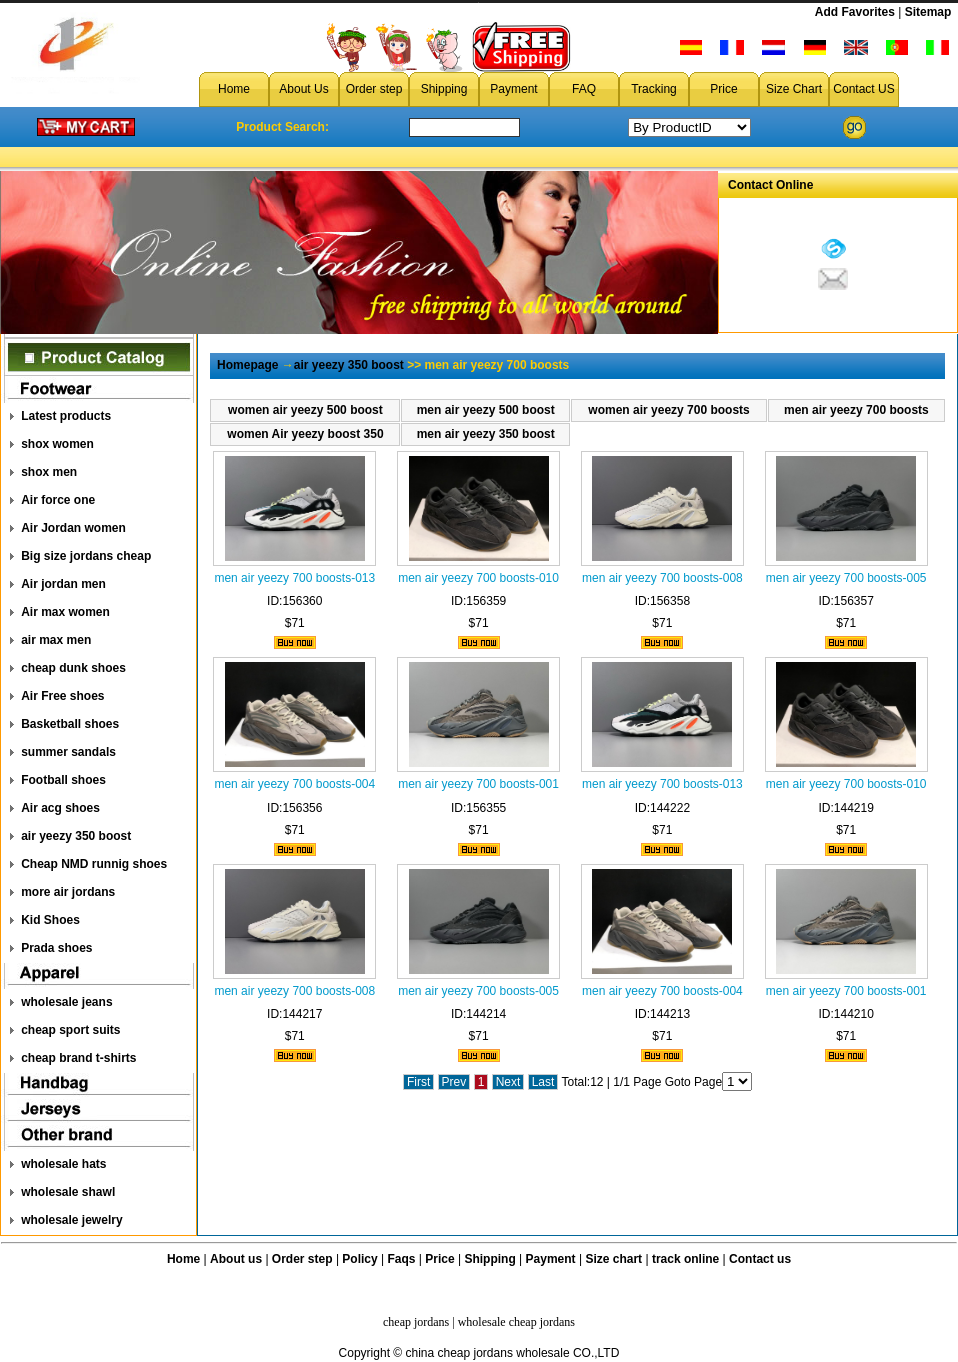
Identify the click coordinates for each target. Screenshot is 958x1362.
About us (236, 1259)
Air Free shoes (62, 696)
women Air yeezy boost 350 (305, 434)
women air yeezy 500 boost (305, 410)
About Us (303, 89)
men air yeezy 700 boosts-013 (294, 578)
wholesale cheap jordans (516, 1322)
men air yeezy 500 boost (486, 410)
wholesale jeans (66, 1002)
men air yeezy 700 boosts (856, 410)
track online (685, 1259)
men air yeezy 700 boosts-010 (478, 578)
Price (723, 89)
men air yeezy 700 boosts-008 (662, 578)
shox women (57, 444)
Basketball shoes (70, 724)
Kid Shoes (50, 920)
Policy (359, 1259)
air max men (56, 640)
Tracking (654, 89)
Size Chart (794, 89)
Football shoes (63, 780)
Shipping (444, 89)
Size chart (613, 1259)
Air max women (65, 612)
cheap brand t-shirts (78, 1058)
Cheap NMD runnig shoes (94, 864)
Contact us (760, 1259)
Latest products (66, 416)
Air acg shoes (60, 808)
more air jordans (68, 892)
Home (234, 89)
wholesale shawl (68, 1192)
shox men (49, 472)
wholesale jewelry (71, 1220)
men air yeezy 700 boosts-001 (478, 784)
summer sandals (68, 752)
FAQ (584, 89)
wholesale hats (63, 1164)
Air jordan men (63, 584)
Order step (374, 89)
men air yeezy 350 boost (486, 434)
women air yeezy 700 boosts (668, 410)
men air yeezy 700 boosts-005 (846, 578)
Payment (513, 89)
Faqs (402, 1259)
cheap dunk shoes (73, 668)
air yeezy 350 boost (76, 836)
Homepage (247, 365)
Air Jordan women (73, 528)
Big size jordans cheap (86, 556)
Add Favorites (855, 12)
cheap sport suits (70, 1030)
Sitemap (928, 12)
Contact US (863, 89)
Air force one (58, 500)
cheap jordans (416, 1322)
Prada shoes (56, 948)
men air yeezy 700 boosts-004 (294, 784)
